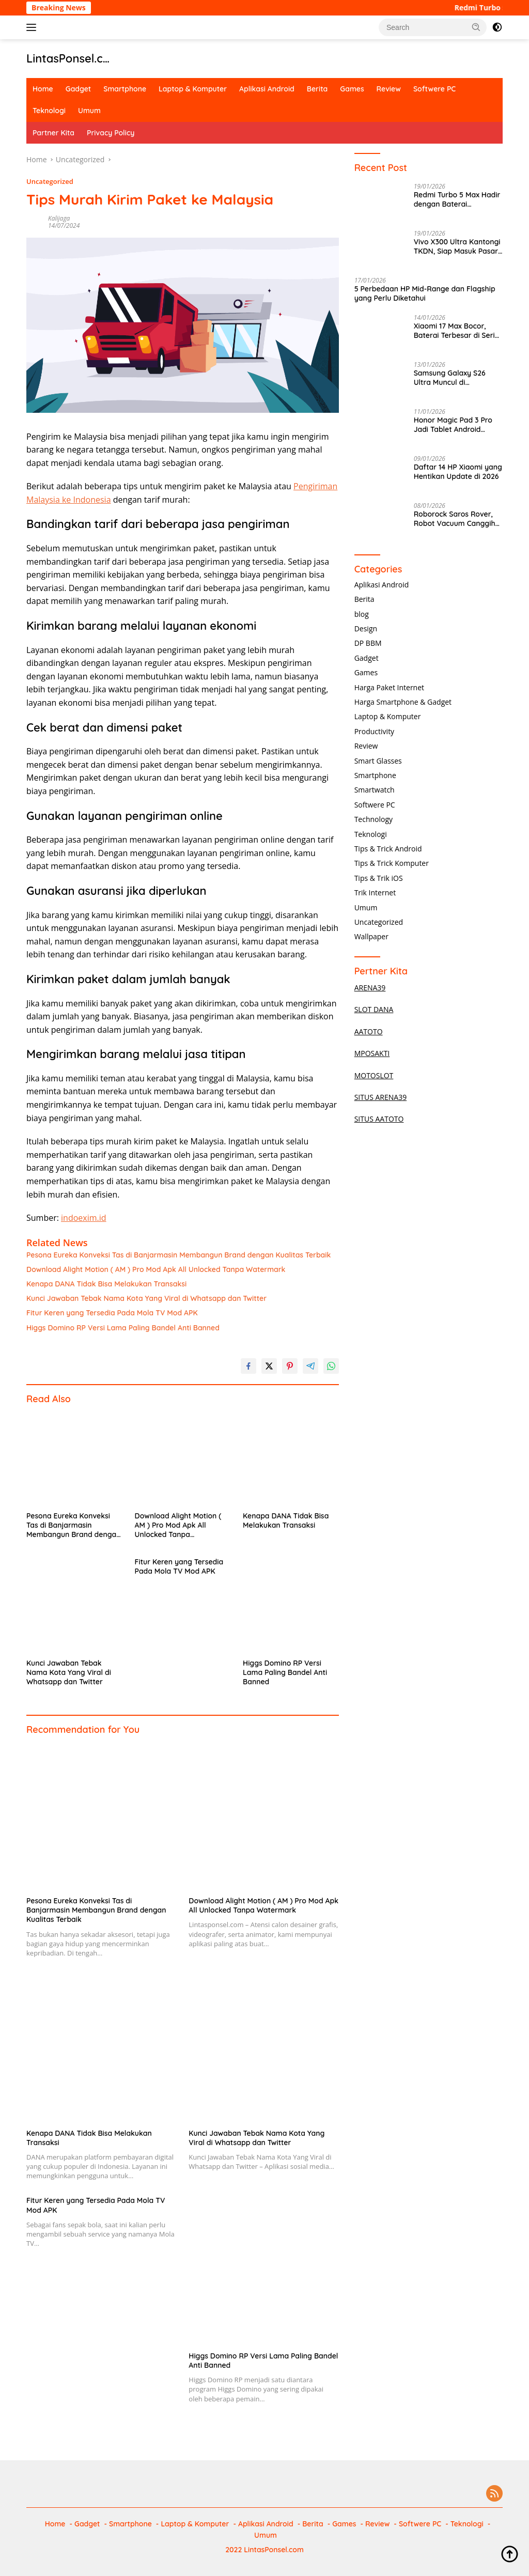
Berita (317, 89)
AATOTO (368, 1031)
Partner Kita (53, 132)
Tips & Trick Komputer (391, 863)
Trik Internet (375, 892)
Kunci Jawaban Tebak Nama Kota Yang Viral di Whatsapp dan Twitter (146, 1298)
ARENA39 (370, 987)
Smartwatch (374, 790)
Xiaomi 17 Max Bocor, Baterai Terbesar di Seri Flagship (454, 330)
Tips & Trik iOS (378, 878)
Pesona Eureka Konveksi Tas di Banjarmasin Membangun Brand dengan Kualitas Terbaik (178, 1255)
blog (361, 614)
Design (365, 628)
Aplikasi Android (266, 89)
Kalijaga (59, 218)
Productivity (374, 731)
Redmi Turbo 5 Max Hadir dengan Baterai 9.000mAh (457, 199)
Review (389, 89)
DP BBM (368, 643)
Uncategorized (49, 181)
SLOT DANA (374, 1009)
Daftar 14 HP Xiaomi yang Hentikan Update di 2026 (458, 471)
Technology (373, 819)
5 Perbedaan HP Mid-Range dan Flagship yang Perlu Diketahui (424, 293)
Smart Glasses (378, 761)
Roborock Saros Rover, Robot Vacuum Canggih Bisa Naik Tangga (454, 518)
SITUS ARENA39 (380, 1097)
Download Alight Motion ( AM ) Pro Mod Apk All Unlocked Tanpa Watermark (155, 1269)
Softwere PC (434, 89)
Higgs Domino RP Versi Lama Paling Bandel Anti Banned (123, 1327)
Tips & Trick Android (388, 849)
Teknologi (49, 110)
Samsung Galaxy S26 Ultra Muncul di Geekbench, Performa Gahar (451, 377)
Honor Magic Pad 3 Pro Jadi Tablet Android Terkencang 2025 (453, 424)
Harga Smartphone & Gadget (403, 702)
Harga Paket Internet (389, 687)
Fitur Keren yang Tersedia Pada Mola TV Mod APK (112, 1312)
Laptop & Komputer (193, 89)
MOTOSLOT (374, 1075)
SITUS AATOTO (379, 1119)
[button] (476, 27)
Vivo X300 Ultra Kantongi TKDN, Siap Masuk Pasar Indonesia (457, 246)
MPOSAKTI (372, 1053)
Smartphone (124, 89)
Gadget (78, 89)
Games (352, 89)
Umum (89, 110)
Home (43, 89)
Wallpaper (371, 936)
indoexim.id (83, 1217)
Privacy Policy (110, 132)
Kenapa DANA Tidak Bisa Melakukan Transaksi (106, 1284)
